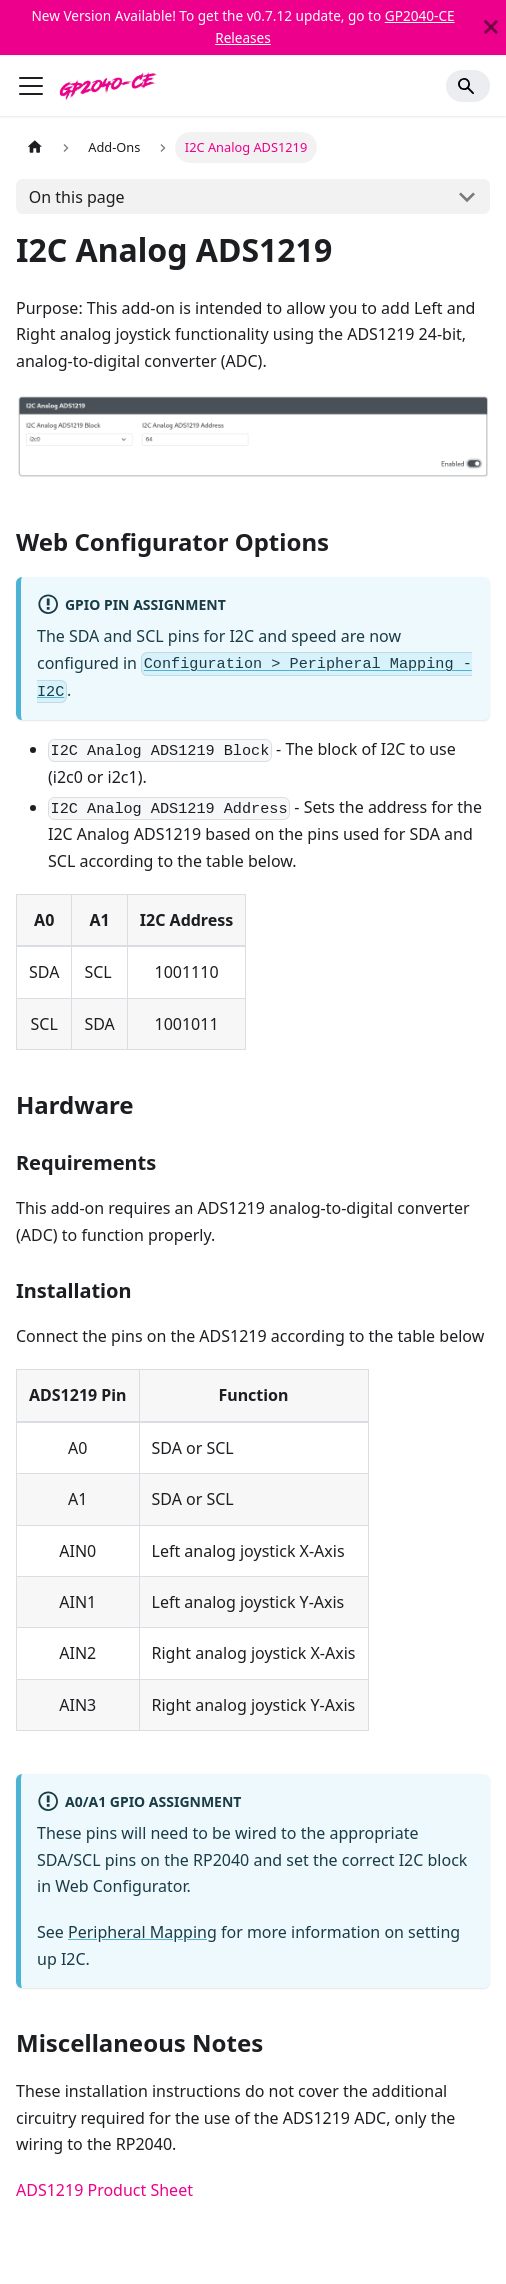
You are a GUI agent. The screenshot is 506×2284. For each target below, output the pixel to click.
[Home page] (35, 147)
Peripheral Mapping (142, 1932)
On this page (77, 197)
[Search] (468, 86)
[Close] (491, 27)
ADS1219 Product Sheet (104, 2190)
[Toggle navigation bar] (31, 86)
